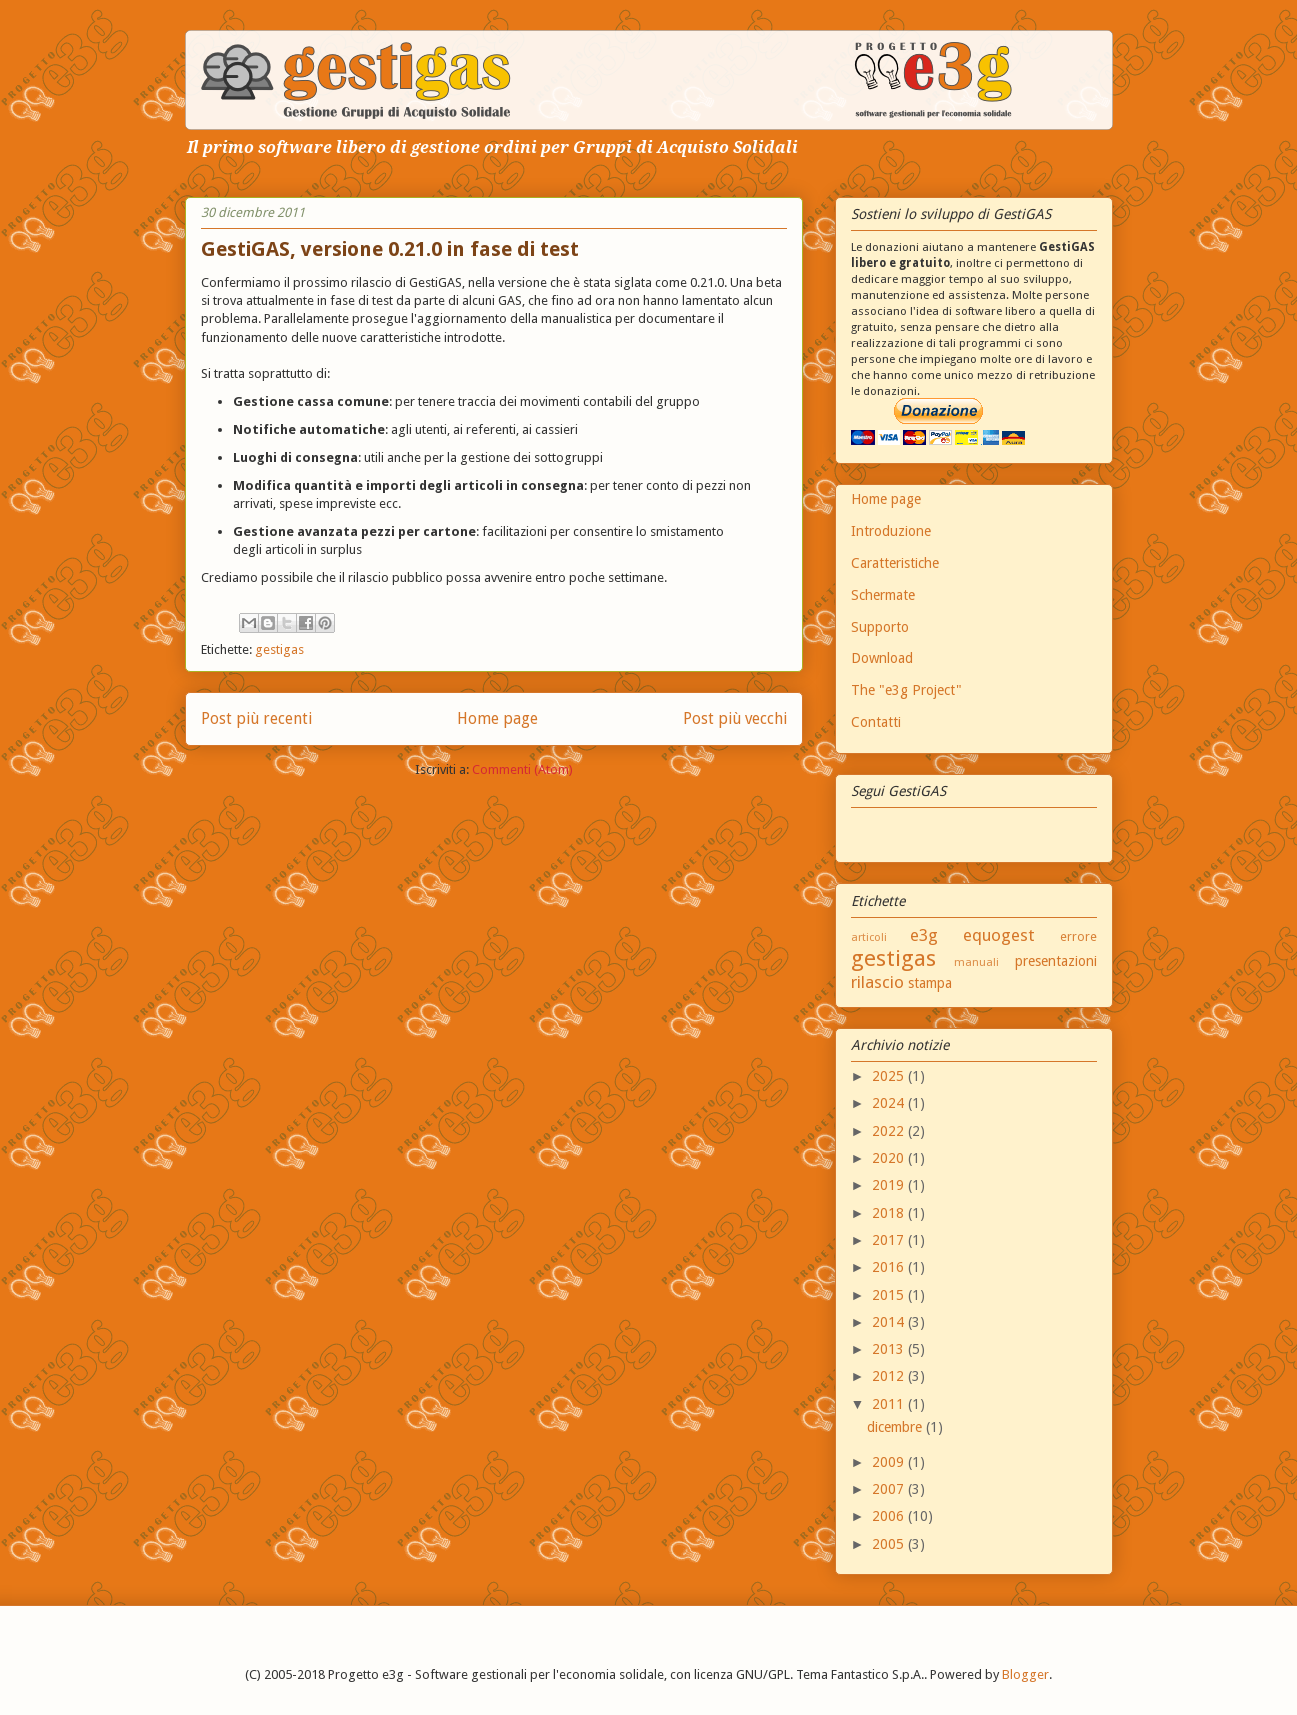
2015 (890, 1295)
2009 (890, 1462)
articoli (869, 937)
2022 (890, 1131)
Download (882, 658)
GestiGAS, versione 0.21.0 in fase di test (390, 249)
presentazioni (1056, 961)
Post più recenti (256, 718)
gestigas (279, 649)
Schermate (883, 595)
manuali (976, 962)
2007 (890, 1489)
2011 (890, 1404)
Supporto (880, 627)
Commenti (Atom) (522, 769)
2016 (890, 1267)
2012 (890, 1376)
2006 (890, 1516)
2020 (890, 1158)
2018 (890, 1213)
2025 (890, 1076)
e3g (924, 935)
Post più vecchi (735, 718)
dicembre (896, 1427)
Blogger (1025, 1674)
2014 (890, 1322)
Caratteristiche (895, 563)
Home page (497, 718)
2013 (890, 1349)
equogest (999, 935)
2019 (890, 1185)
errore (1078, 936)
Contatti (876, 722)
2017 (890, 1240)
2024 (890, 1103)
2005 (890, 1544)
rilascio (877, 982)
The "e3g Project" (906, 690)
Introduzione (891, 531)
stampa (930, 983)
